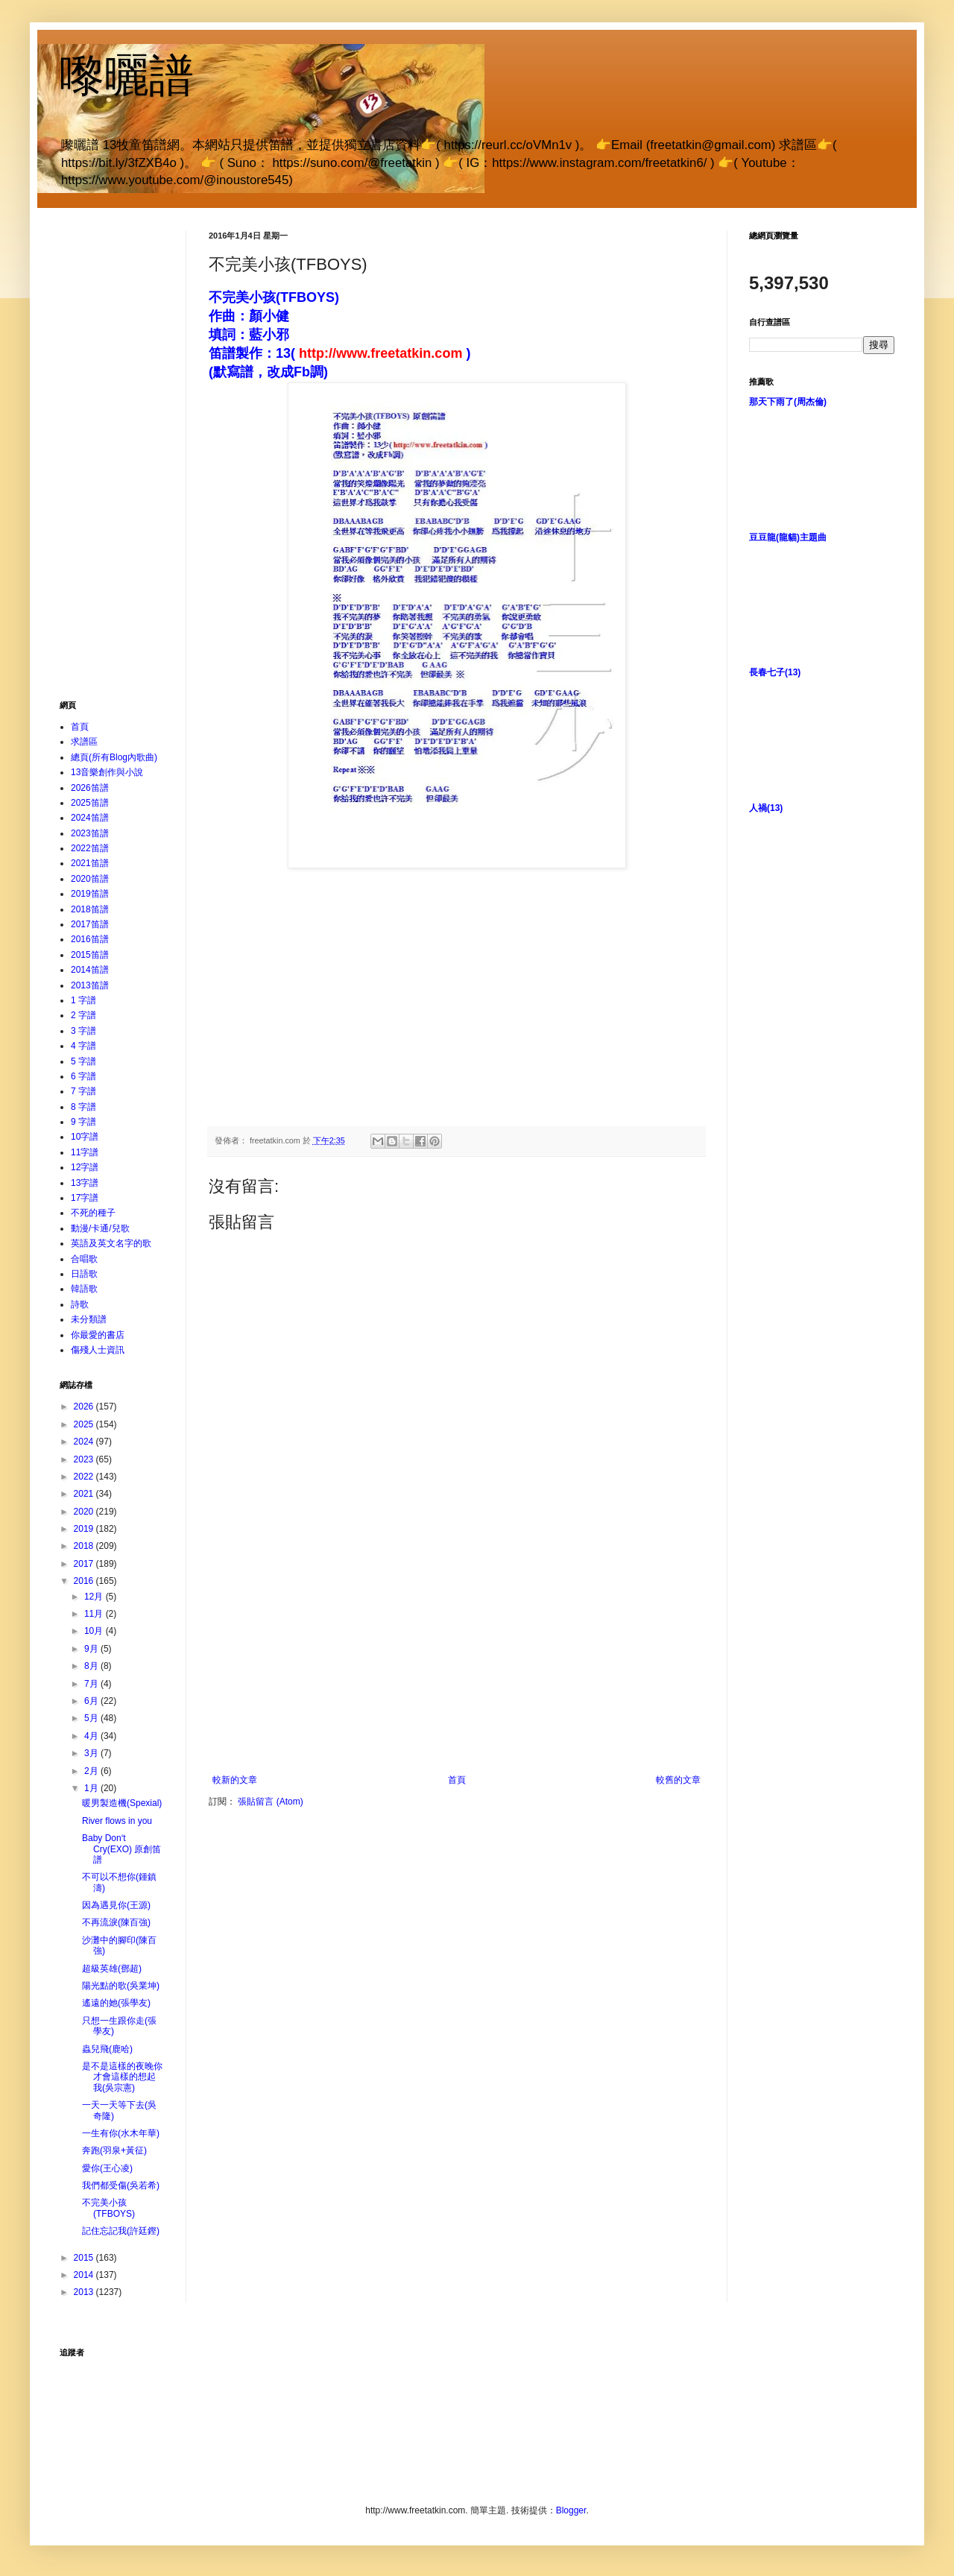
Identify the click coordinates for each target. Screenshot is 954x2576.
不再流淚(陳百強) (116, 1922)
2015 (85, 2258)
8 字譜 (83, 1107)
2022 (85, 1476)
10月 (95, 1631)
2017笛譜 (90, 924)
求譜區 (84, 741)
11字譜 (84, 1152)
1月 (92, 1788)
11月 (95, 1614)
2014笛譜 (90, 970)
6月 (92, 1701)
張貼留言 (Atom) (270, 1801)
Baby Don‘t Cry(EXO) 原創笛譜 (121, 1849)
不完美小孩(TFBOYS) (108, 2207)
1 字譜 (83, 1000)
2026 (85, 1406)
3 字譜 (83, 1031)
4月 (92, 1736)
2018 (85, 1546)
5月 (92, 1718)
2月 (92, 1771)
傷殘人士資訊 (97, 1350)
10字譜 (84, 1136)
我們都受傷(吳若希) (120, 2185)
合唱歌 (84, 1259)
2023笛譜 (90, 833)
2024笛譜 (90, 817)
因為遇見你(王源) (116, 1905)
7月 (92, 1684)
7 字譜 (83, 1091)
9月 (92, 1649)
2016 (85, 1581)
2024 (85, 1441)
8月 (92, 1666)
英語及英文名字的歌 (111, 1243)
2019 (85, 1529)
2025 (85, 1424)
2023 (85, 1459)
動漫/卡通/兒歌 (100, 1228)
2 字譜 (83, 1015)
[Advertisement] (457, 1663)
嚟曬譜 (127, 76)
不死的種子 (93, 1213)
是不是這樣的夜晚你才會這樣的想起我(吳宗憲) (122, 2077)
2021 (85, 1494)
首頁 (457, 1780)
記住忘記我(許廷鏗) (120, 2231)
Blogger (571, 2510)
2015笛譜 (90, 955)
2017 (85, 1564)
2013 (85, 2292)
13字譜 (84, 1183)
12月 (95, 1596)
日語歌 (84, 1274)
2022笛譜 (90, 848)
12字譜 (84, 1167)
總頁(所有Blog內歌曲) (114, 757)
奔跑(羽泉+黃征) (114, 2150)
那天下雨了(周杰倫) (788, 402)
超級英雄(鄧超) (112, 1968)
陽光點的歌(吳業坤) (120, 1985)
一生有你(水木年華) (120, 2133)
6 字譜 (83, 1076)
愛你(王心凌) (107, 2168)
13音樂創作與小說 (107, 772)
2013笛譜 (90, 985)
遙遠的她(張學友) (116, 2003)
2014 (85, 2275)
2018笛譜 (90, 909)
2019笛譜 (90, 893)
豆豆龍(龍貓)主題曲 (788, 537)
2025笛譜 (90, 803)
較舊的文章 (678, 1780)
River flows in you (117, 1821)
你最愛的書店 (97, 1335)
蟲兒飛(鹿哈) (107, 2049)
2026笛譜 (90, 788)
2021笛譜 (90, 863)
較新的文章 (234, 1780)
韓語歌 (84, 1289)
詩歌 (80, 1304)
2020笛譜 (90, 879)
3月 (92, 1753)
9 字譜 (83, 1122)
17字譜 (84, 1198)
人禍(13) (766, 808)
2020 (85, 1511)
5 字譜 (83, 1061)
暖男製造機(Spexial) (122, 1803)
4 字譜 (83, 1046)
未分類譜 (89, 1319)
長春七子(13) (774, 672)
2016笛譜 (90, 939)
